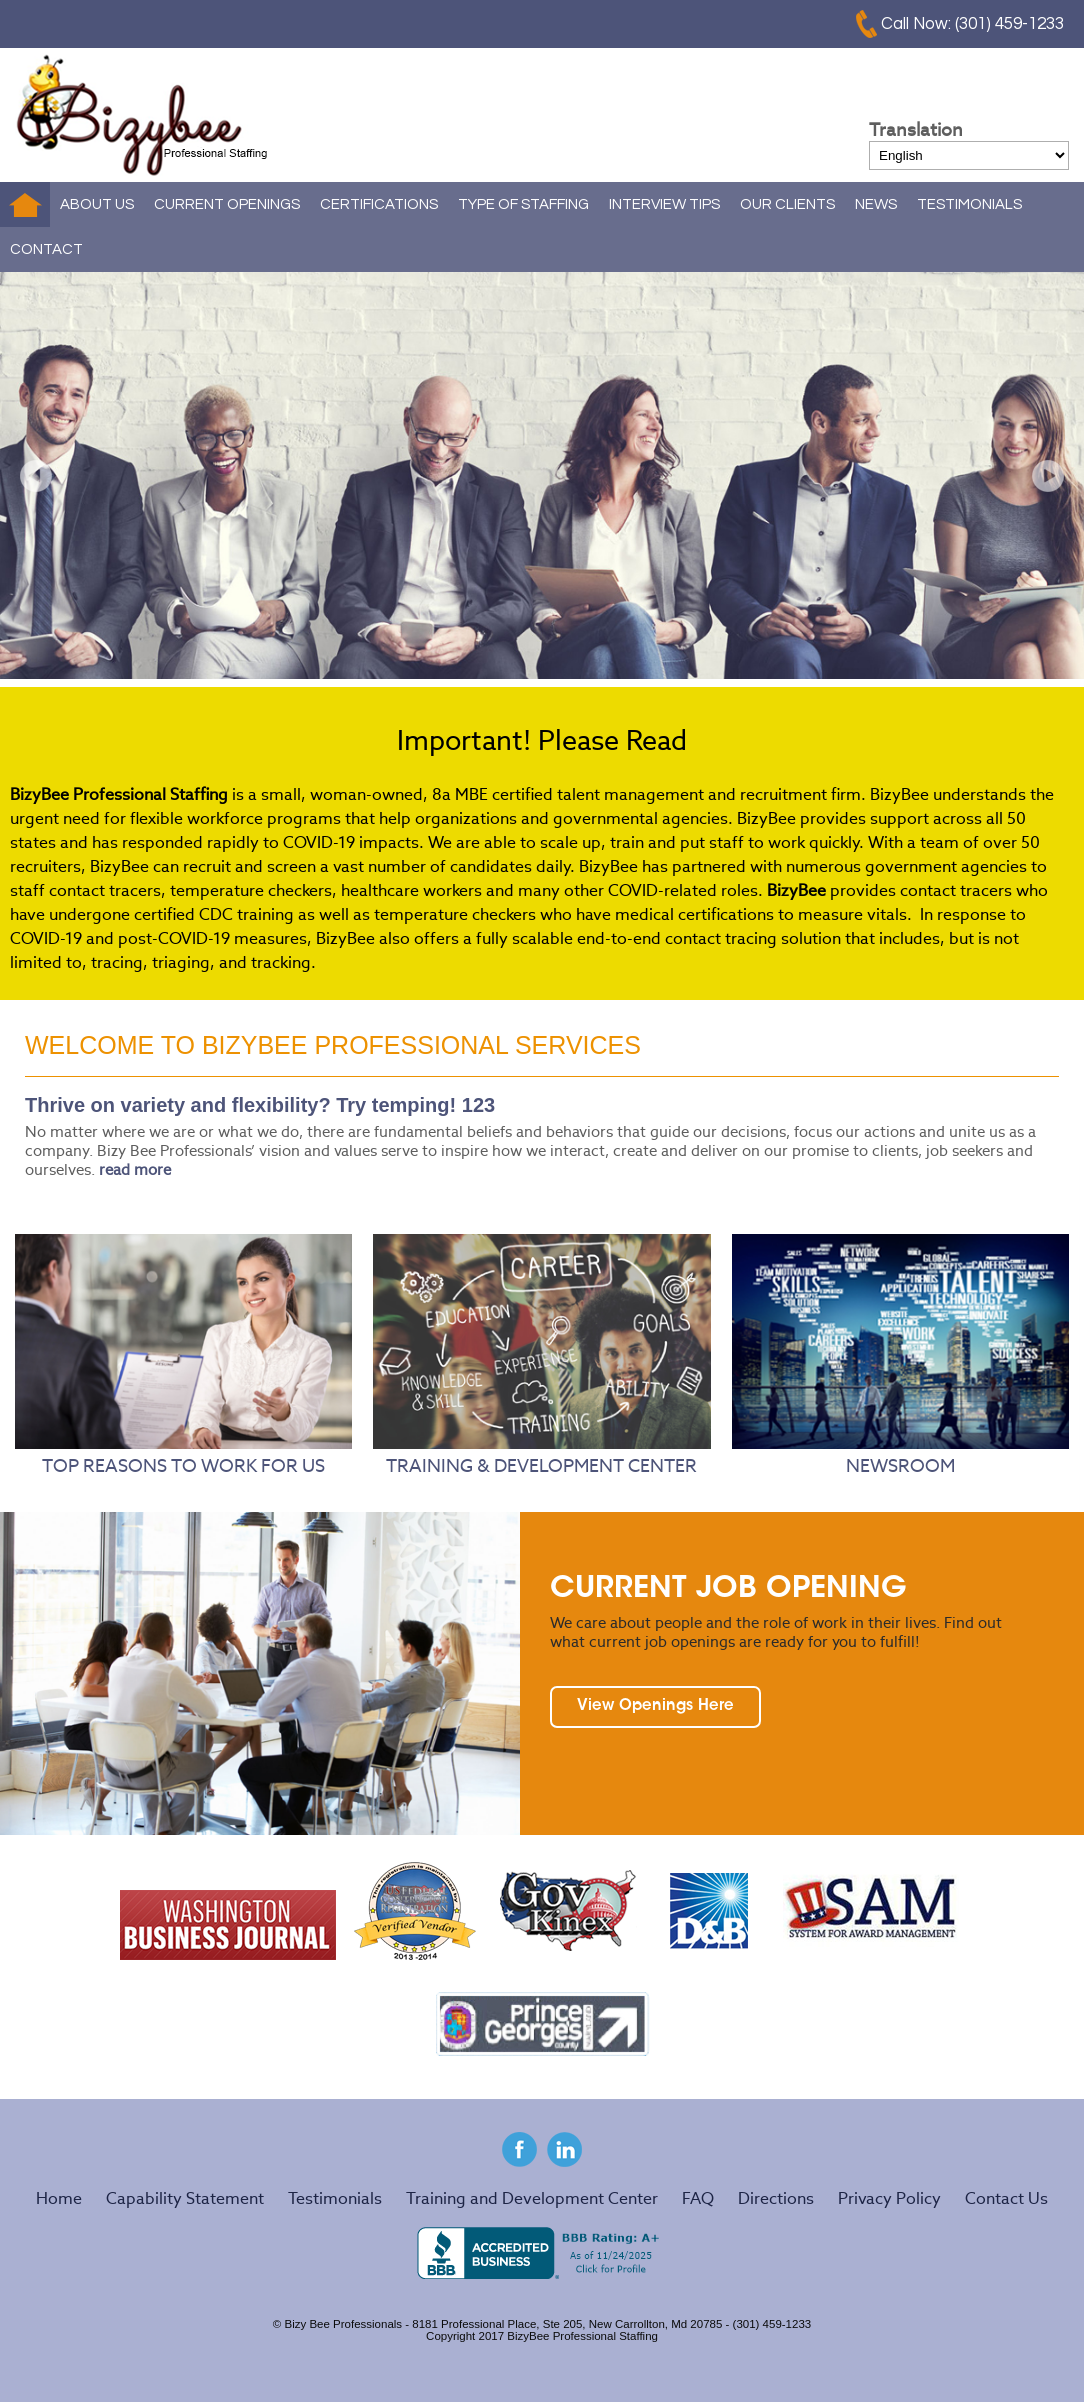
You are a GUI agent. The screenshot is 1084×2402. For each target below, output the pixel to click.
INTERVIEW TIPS (664, 204)
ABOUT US (97, 204)
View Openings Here (655, 1706)
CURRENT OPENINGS (227, 204)
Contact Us (1006, 2198)
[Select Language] (969, 155)
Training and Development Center (532, 2198)
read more (135, 1169)
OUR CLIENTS (787, 204)
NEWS (876, 204)
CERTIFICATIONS (379, 204)
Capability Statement (185, 2198)
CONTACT (46, 249)
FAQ (698, 2198)
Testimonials (335, 2198)
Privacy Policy (889, 2198)
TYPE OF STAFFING (523, 204)
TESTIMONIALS (969, 204)
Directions (776, 2198)
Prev (36, 476)
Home (25, 204)
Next (1048, 476)
